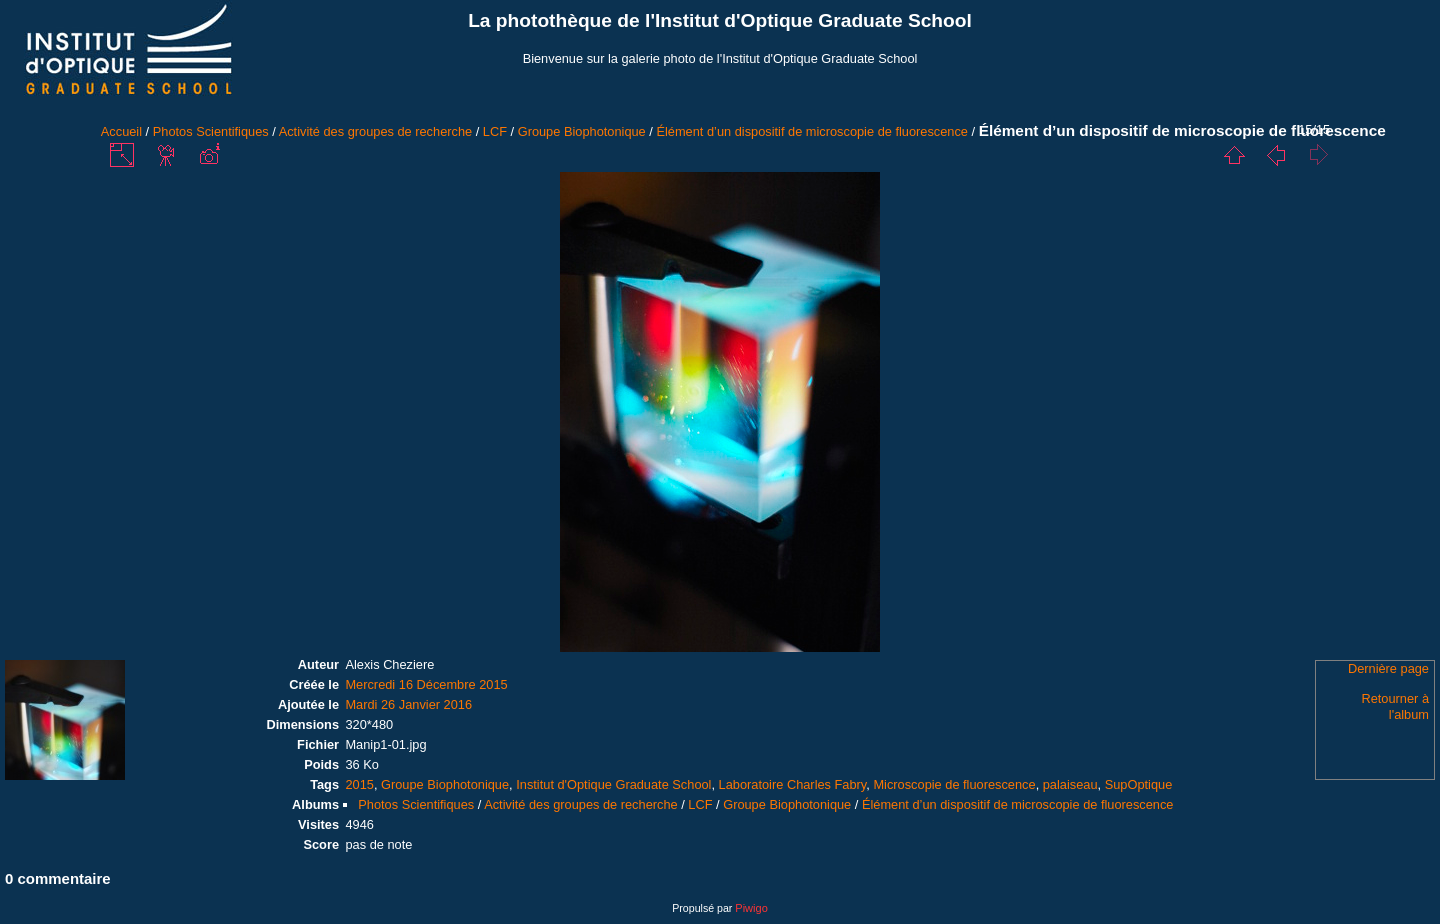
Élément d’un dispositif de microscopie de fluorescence (812, 131)
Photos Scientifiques (211, 131)
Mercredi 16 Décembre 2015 (426, 684)
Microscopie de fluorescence (954, 784)
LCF (495, 131)
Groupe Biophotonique (582, 131)
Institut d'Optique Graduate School (613, 784)
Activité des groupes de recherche (375, 131)
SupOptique (1139, 784)
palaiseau (1070, 784)
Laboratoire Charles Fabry (793, 784)
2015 (359, 784)
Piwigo (751, 908)
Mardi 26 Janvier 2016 (408, 704)
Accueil (121, 131)
